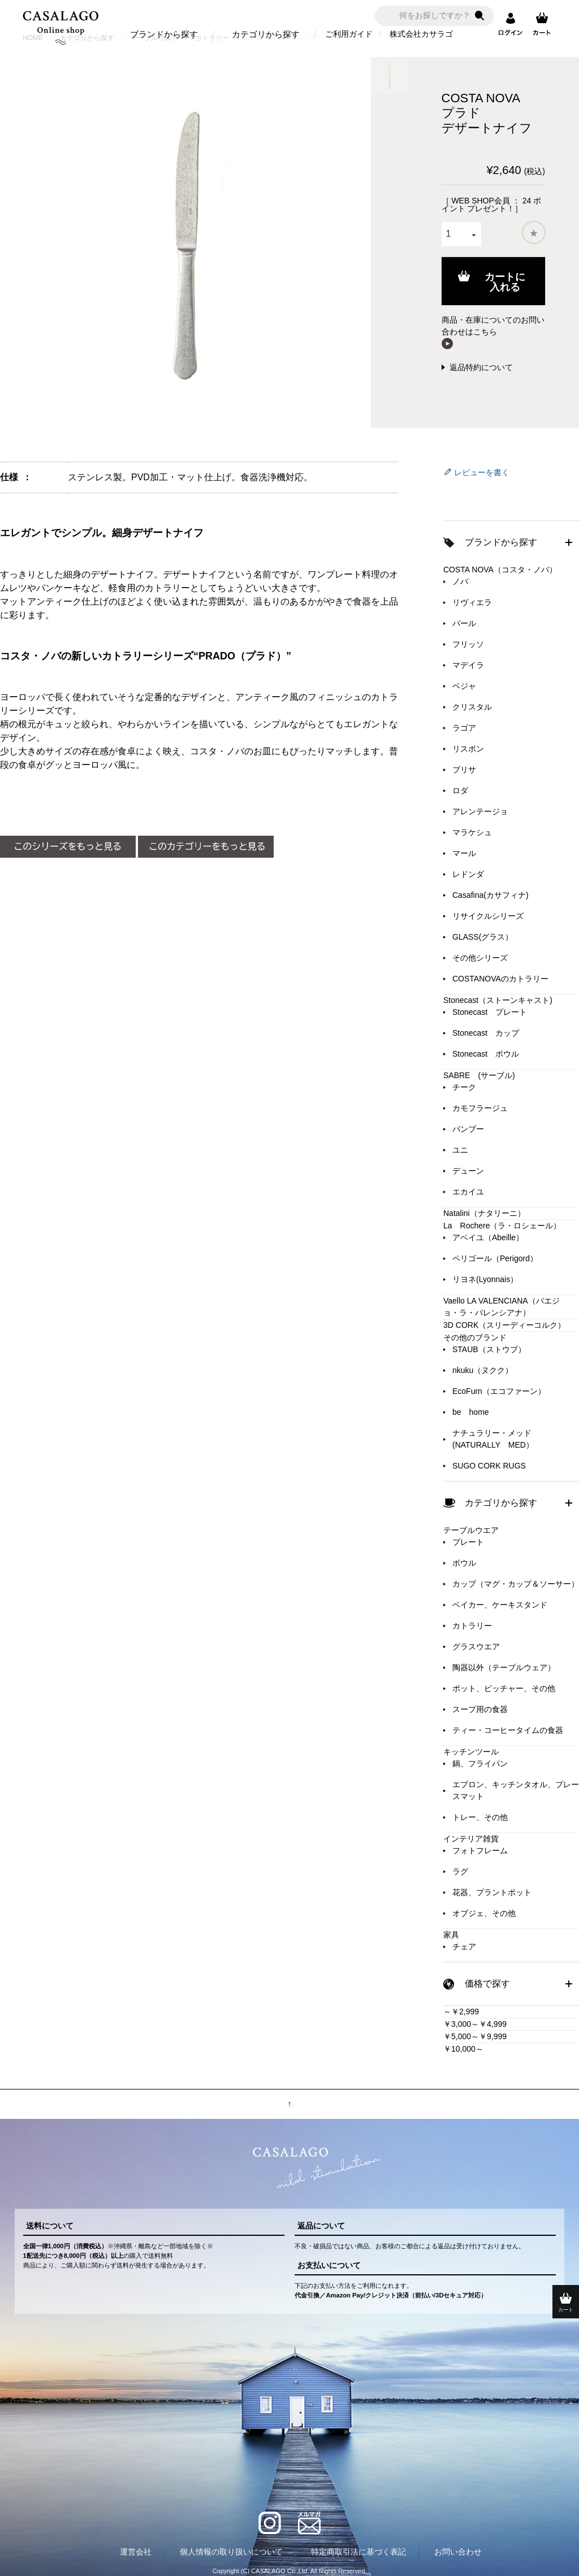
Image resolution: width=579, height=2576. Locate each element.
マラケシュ (472, 832)
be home (470, 1412)
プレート (468, 1542)
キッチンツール (471, 1751)
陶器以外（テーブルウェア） (503, 1667)
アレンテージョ (480, 811)
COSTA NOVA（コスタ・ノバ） (500, 569)
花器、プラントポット (492, 1892)
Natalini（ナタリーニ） (484, 1213)
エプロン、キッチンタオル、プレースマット (515, 1790)
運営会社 (136, 2551)
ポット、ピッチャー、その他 (503, 1688)
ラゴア (464, 727)
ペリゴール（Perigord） (495, 1258)
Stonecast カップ (485, 1032)
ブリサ (464, 769)
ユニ (460, 1149)
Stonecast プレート (489, 1012)
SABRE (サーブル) (479, 1075)
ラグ (460, 1871)
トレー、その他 (480, 1817)
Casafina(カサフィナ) (490, 895)
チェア (464, 1946)
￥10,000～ (463, 2048)
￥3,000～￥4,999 (475, 2023)
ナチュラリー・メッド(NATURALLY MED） (493, 1438)
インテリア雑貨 (471, 1838)
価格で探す (487, 1983)
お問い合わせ (458, 2551)
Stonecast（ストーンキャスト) (497, 1000)
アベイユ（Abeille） (488, 1237)
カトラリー (472, 1625)
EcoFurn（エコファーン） (499, 1391)
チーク (464, 1087)
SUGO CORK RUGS (489, 1465)
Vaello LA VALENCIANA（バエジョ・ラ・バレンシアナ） (501, 1306)
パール (464, 623)
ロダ (460, 790)
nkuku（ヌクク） (482, 1370)
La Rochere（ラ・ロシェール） (502, 1225)
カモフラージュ (480, 1108)
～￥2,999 (461, 2011)
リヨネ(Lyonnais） (485, 1279)
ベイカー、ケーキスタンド (499, 1604)
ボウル (464, 1562)
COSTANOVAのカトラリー (500, 978)
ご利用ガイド (349, 33)
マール (464, 853)
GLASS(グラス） (482, 936)
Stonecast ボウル (485, 1053)
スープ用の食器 (480, 1709)
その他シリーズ (480, 957)
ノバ (460, 581)
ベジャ (464, 685)
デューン (468, 1170)
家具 (451, 1934)
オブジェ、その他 (484, 1913)
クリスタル (472, 706)
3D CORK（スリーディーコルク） (504, 1325)
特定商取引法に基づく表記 (358, 2551)
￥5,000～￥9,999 (475, 2036)
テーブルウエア (471, 1530)
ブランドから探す (164, 34)
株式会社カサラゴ (421, 33)
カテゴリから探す (266, 34)
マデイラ (468, 665)
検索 (479, 15)
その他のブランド (475, 1337)
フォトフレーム (480, 1850)
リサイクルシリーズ (488, 915)
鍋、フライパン (480, 1763)
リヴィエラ (472, 602)
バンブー (468, 1128)
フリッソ (468, 644)
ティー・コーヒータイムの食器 (507, 1730)
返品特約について (481, 367)
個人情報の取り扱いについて (231, 2551)
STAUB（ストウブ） (489, 1349)
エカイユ (468, 1191)
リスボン (468, 748)
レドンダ (468, 874)
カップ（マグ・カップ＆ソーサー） (515, 1583)
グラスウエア (476, 1646)
